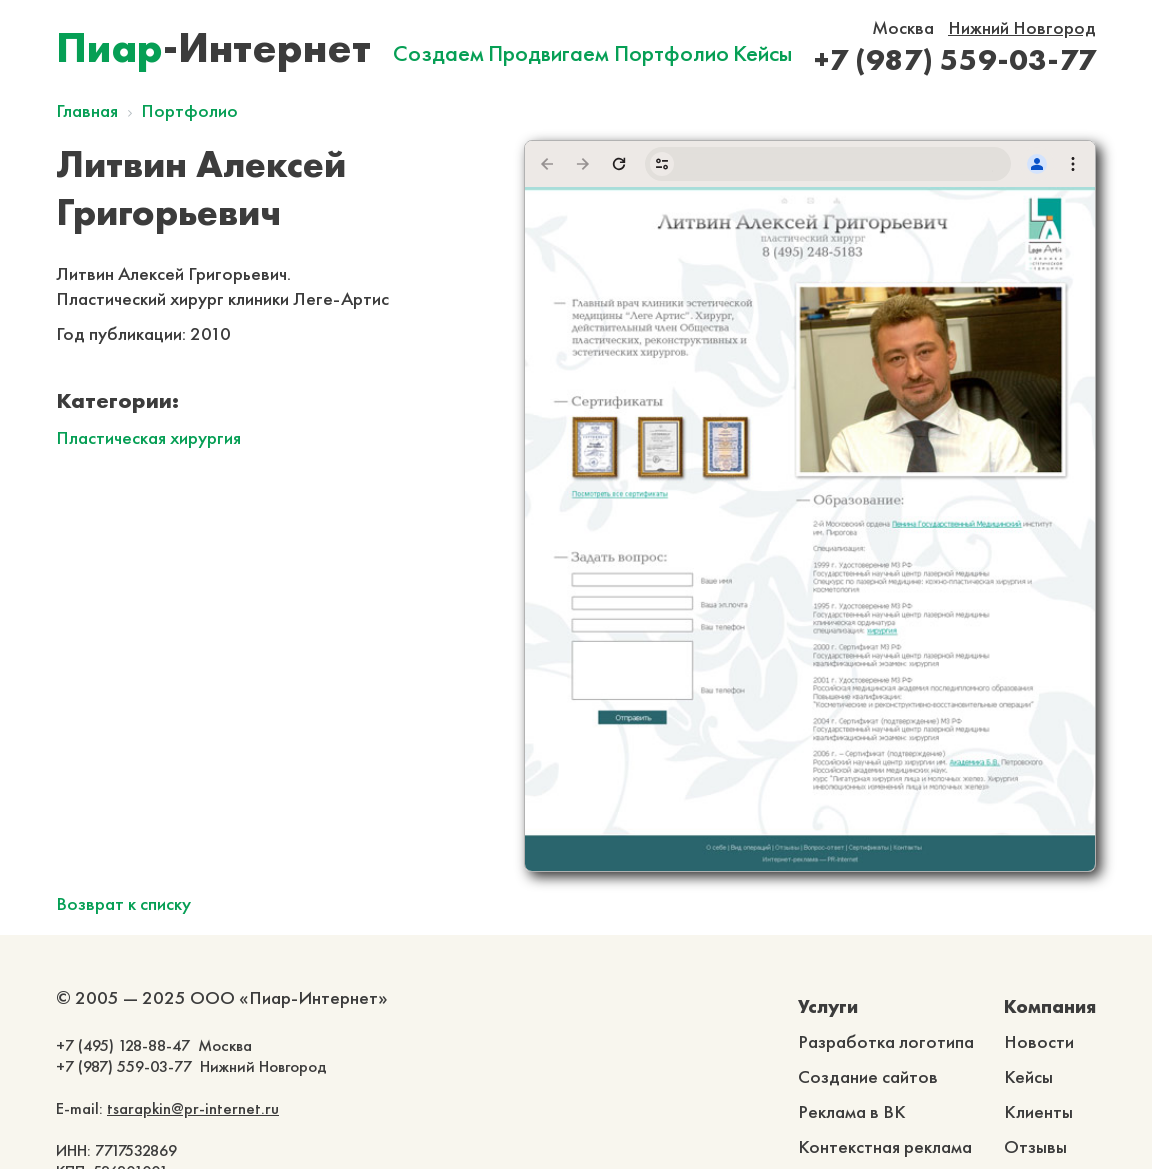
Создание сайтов (868, 1076)
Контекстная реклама (885, 1146)
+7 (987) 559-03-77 (955, 59)
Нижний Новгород (1022, 27)
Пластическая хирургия (148, 437)
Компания (1050, 1006)
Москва (903, 27)
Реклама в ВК (852, 1111)
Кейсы (762, 53)
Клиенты (1038, 1111)
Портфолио (671, 53)
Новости (1039, 1041)
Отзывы (1035, 1146)
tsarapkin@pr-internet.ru (193, 1108)
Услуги (828, 1006)
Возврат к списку (123, 903)
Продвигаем (548, 53)
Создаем (438, 53)
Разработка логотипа (886, 1041)
